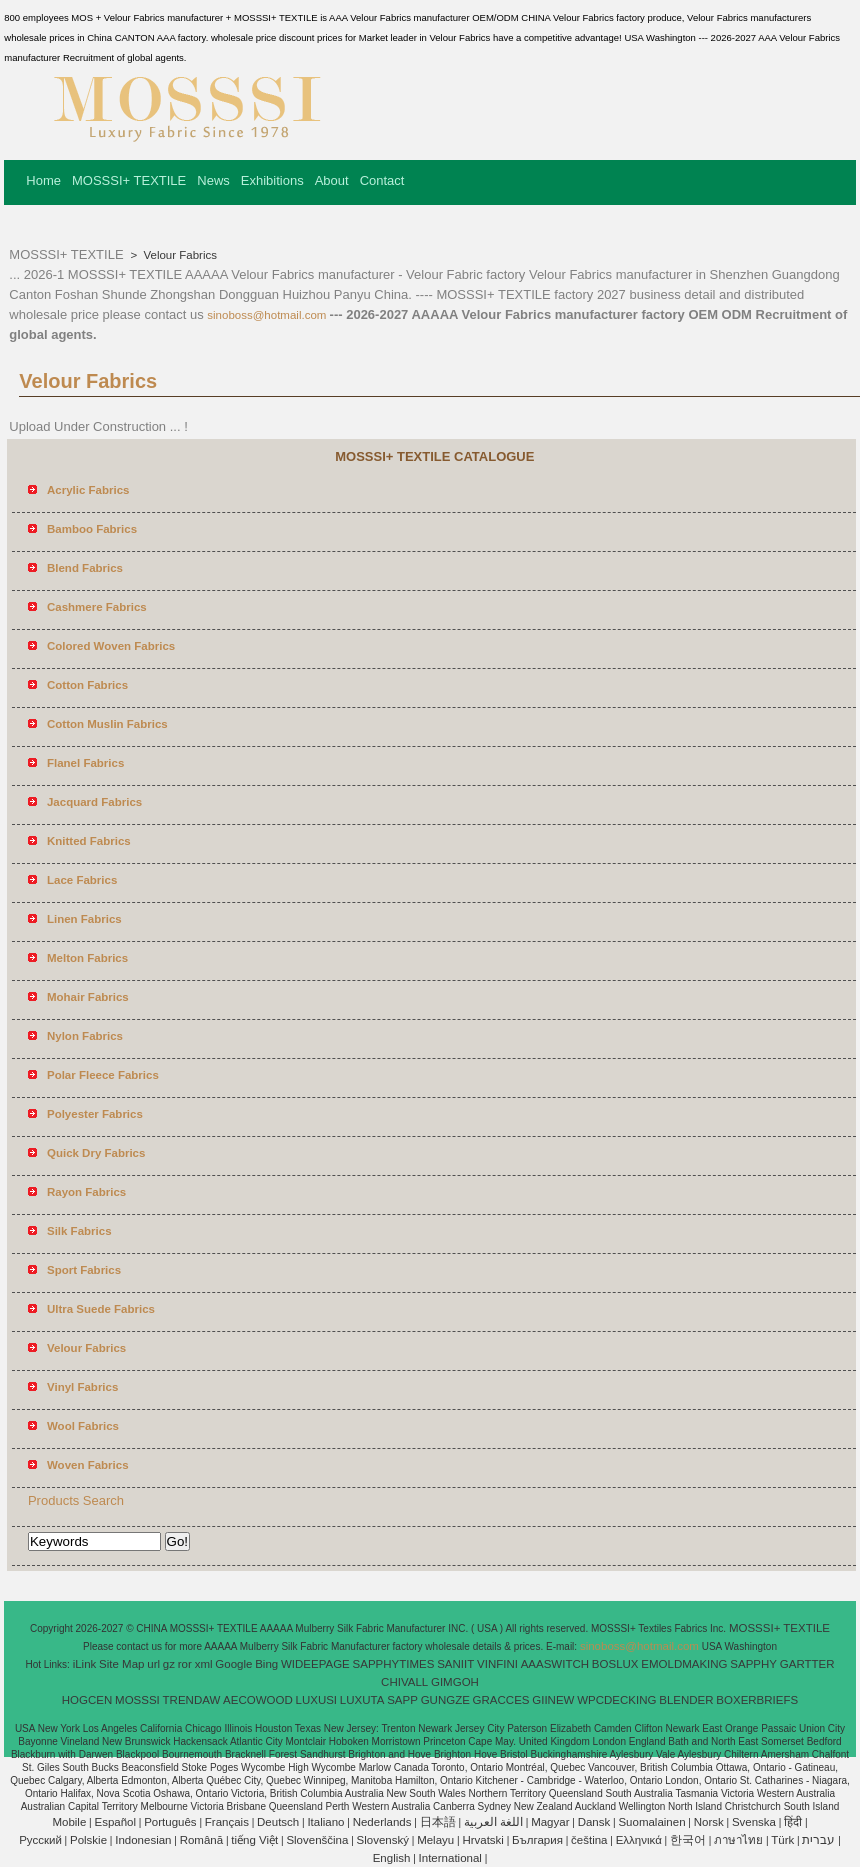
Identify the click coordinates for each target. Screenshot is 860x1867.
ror (185, 1664)
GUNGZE (445, 1700)
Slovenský (383, 1840)
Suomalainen (651, 1822)
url (153, 1664)
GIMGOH (455, 1682)
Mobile (69, 1822)
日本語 (438, 1822)
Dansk (594, 1822)
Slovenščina (317, 1840)
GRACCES (501, 1700)
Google (233, 1664)
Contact (382, 180)
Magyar (550, 1822)
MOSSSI (137, 1700)
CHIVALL (404, 1682)
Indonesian (143, 1840)
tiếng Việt (254, 1840)
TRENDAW (192, 1700)
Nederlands (382, 1822)
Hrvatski (483, 1840)
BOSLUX (615, 1664)
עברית (818, 1840)
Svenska (754, 1822)
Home (43, 180)
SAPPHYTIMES (394, 1664)
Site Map (121, 1664)
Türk (782, 1840)
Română (201, 1840)
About (332, 180)
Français (227, 1822)
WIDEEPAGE (315, 1664)
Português (170, 1822)
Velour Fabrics (178, 255)
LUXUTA (362, 1700)
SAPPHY (753, 1664)
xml (204, 1664)
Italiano (325, 1822)
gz (169, 1664)
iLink (85, 1664)
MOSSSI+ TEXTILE (129, 180)
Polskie (88, 1840)
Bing (266, 1664)
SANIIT (455, 1664)
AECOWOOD (258, 1700)
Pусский (40, 1840)
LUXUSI (317, 1700)
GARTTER (807, 1664)
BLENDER (686, 1700)
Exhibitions (272, 180)
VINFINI (497, 1664)
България (537, 1840)
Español (115, 1822)
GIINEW (553, 1700)
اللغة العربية (493, 1822)
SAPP (402, 1700)
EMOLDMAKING (684, 1664)
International (450, 1858)
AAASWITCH (555, 1664)
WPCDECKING (616, 1700)
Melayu (435, 1840)
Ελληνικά (639, 1840)
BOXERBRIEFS (757, 1700)
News (213, 180)
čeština (589, 1840)
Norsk (709, 1822)
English (392, 1858)
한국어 (688, 1840)
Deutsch (278, 1822)
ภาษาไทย (738, 1840)
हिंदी (793, 1822)
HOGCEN (87, 1700)
